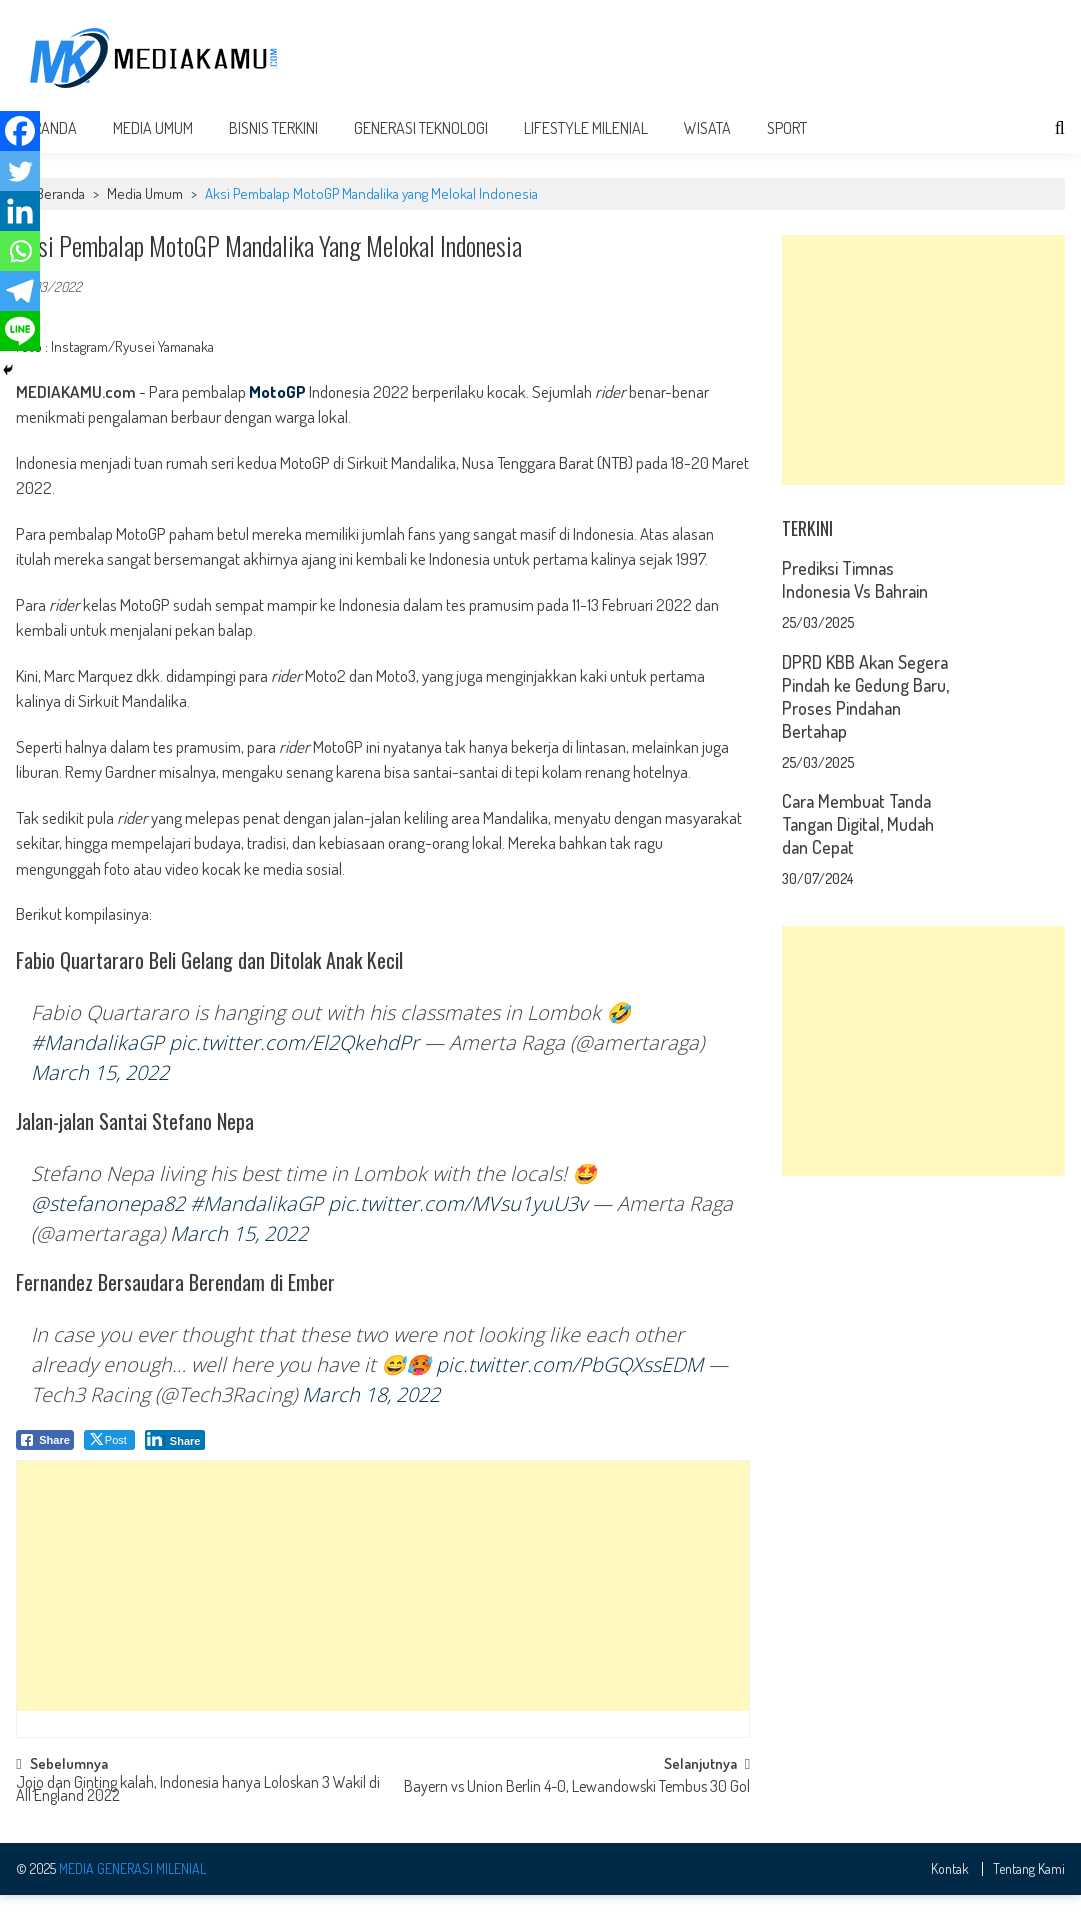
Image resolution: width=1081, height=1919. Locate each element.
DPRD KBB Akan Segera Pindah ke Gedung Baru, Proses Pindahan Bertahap (865, 720)
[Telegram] (20, 291)
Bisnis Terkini (273, 152)
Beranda (60, 217)
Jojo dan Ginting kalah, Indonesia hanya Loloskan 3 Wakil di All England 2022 (198, 1814)
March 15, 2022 (100, 1096)
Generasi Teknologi (421, 152)
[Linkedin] (20, 211)
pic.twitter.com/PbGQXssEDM (569, 1388)
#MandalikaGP (97, 1066)
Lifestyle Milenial (586, 152)
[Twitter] (20, 171)
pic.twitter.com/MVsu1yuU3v (457, 1227)
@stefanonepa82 (108, 1227)
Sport (787, 152)
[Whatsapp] (20, 251)
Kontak (950, 1893)
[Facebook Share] (45, 1464)
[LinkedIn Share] (175, 1464)
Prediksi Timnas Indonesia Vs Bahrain (855, 603)
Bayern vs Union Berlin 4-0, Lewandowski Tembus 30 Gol (577, 1812)
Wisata (707, 152)
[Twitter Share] (109, 1464)
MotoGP (277, 415)
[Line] (20, 331)
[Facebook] (20, 131)
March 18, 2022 (371, 1418)
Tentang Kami (1029, 1893)
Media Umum (153, 152)
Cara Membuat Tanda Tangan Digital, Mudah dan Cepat (858, 848)
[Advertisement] (703, 62)
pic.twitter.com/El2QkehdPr (294, 1066)
